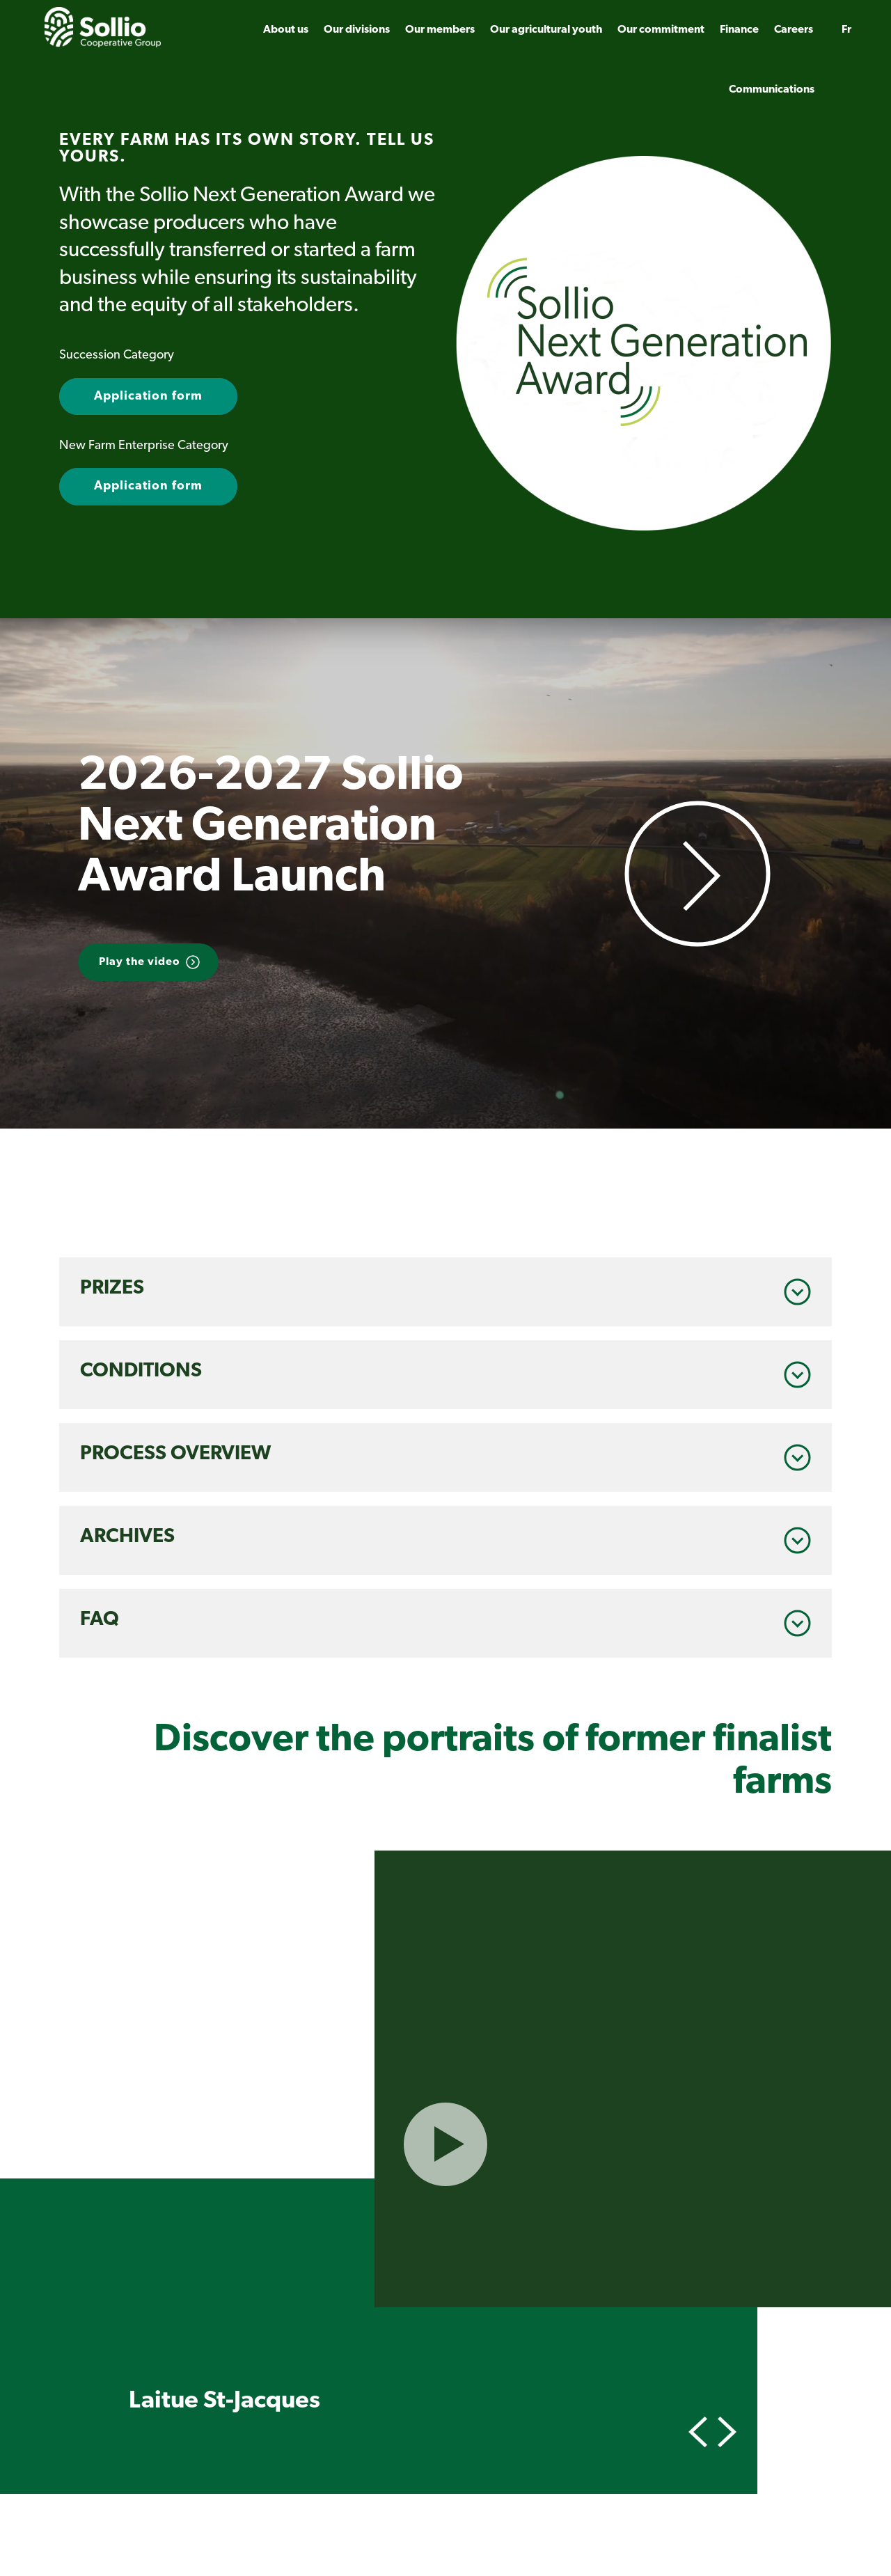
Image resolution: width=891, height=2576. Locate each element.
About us (285, 30)
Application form (148, 396)
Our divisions (357, 30)
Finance (739, 30)
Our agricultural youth (546, 30)
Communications (771, 89)
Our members (440, 30)
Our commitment (660, 30)
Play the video (139, 962)
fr (846, 30)
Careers (793, 30)
